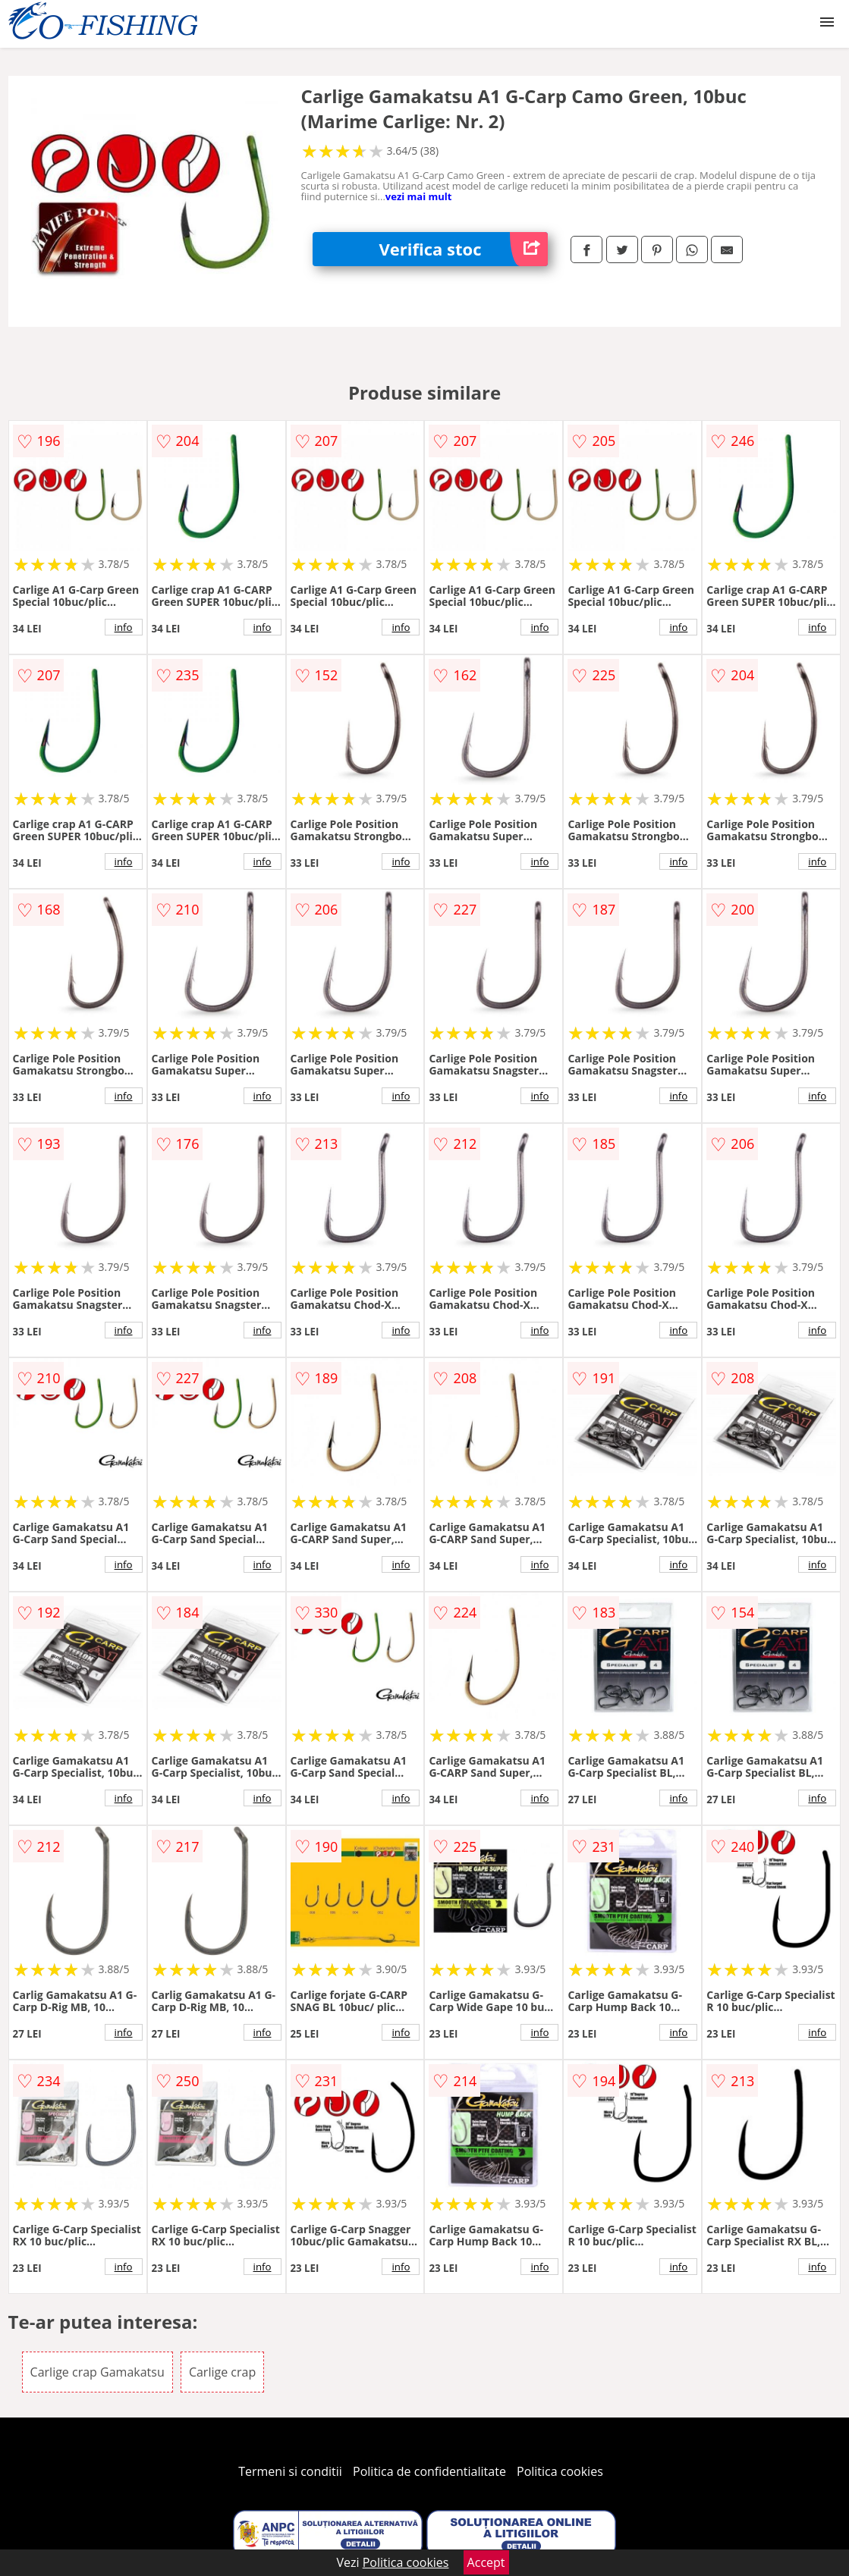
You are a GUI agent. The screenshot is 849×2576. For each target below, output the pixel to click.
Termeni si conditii (290, 2471)
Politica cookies (560, 2471)
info (124, 627)
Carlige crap (222, 2372)
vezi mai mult (418, 196)
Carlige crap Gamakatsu (97, 2372)
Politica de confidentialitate (429, 2471)
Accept (486, 2562)
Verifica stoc (463, 249)
